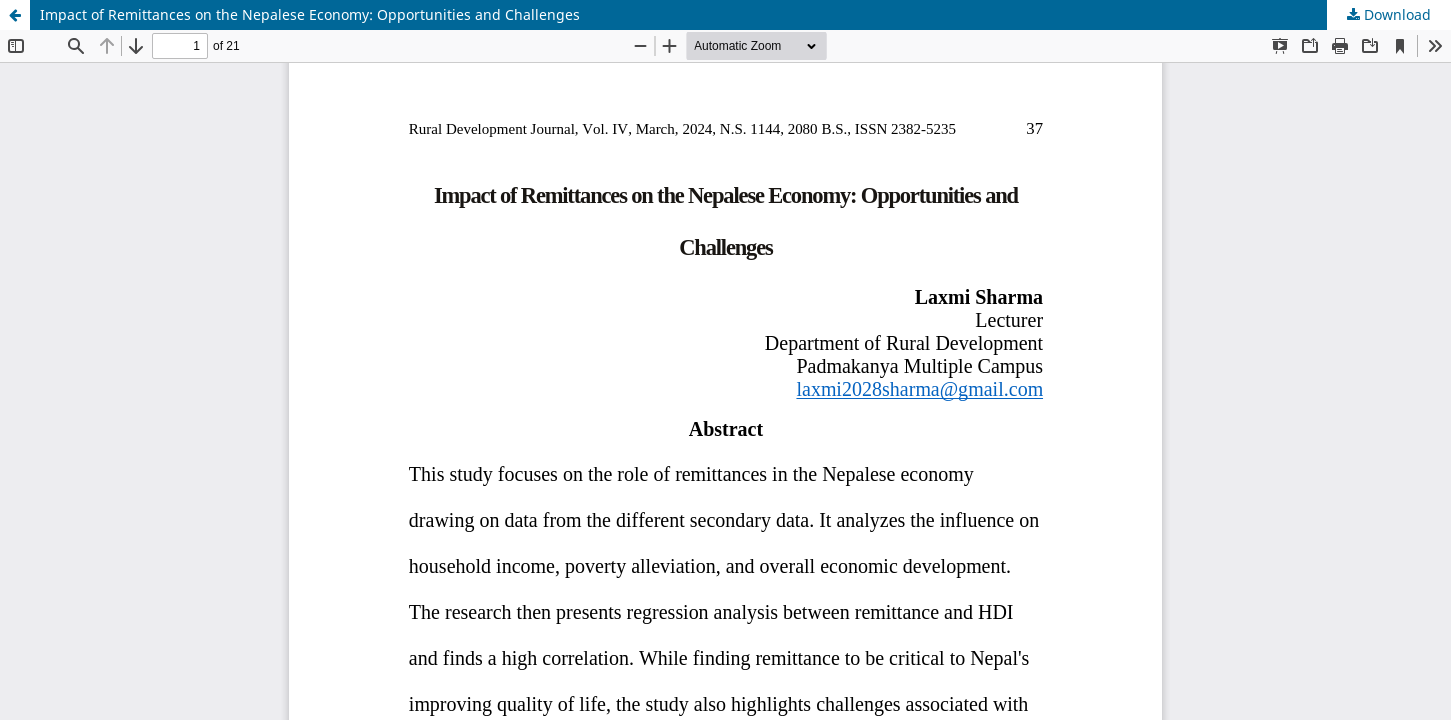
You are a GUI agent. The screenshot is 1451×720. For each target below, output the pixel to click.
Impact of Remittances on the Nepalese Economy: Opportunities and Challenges (310, 14)
